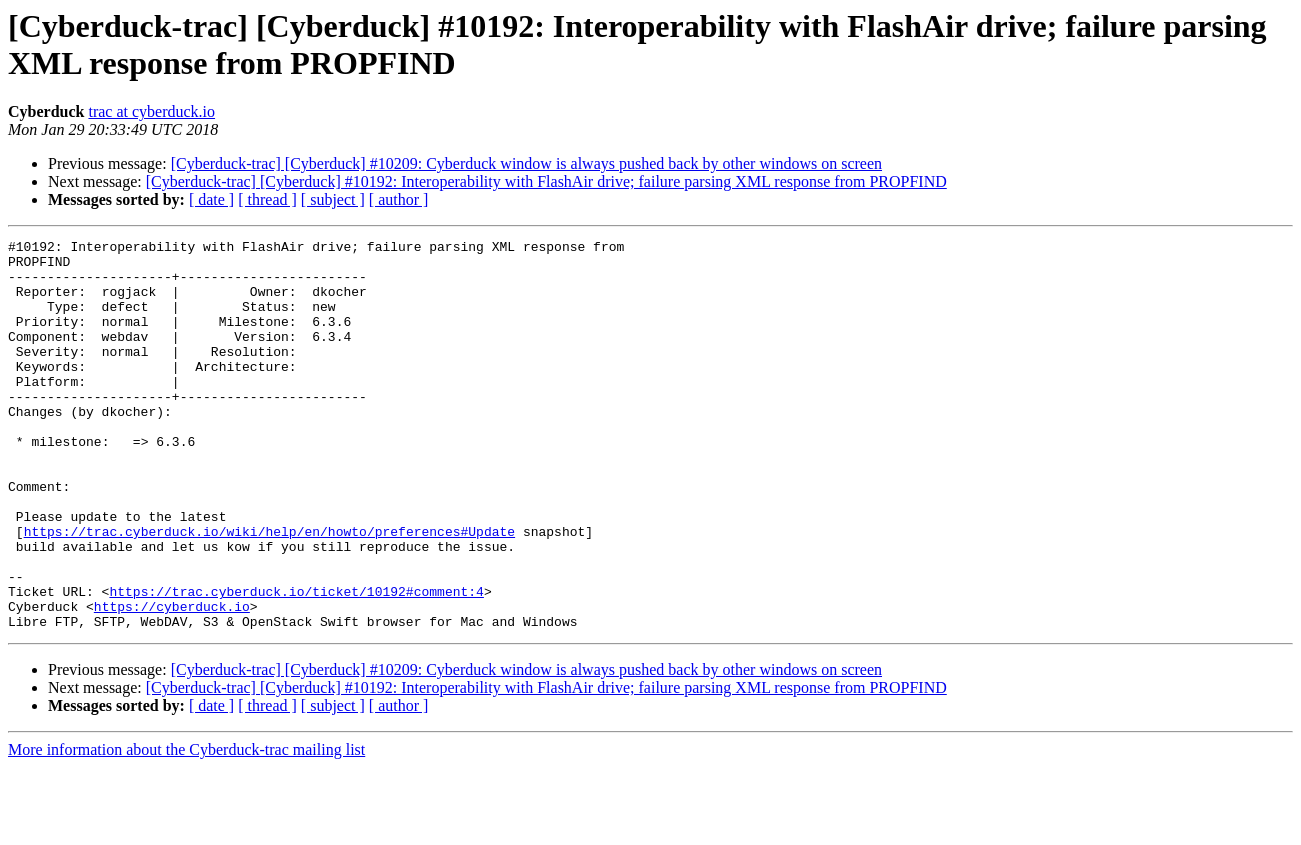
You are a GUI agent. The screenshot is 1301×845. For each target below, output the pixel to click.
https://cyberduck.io (172, 681)
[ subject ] (333, 199)
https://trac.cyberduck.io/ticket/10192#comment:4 (296, 663)
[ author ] (399, 199)
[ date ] (211, 199)
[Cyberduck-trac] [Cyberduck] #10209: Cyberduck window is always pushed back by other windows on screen (526, 163)
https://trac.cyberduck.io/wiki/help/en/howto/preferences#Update (269, 591)
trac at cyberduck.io (151, 111)
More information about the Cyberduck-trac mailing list (186, 827)
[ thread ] (267, 199)
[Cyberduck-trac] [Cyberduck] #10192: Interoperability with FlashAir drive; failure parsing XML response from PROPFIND (546, 181)
